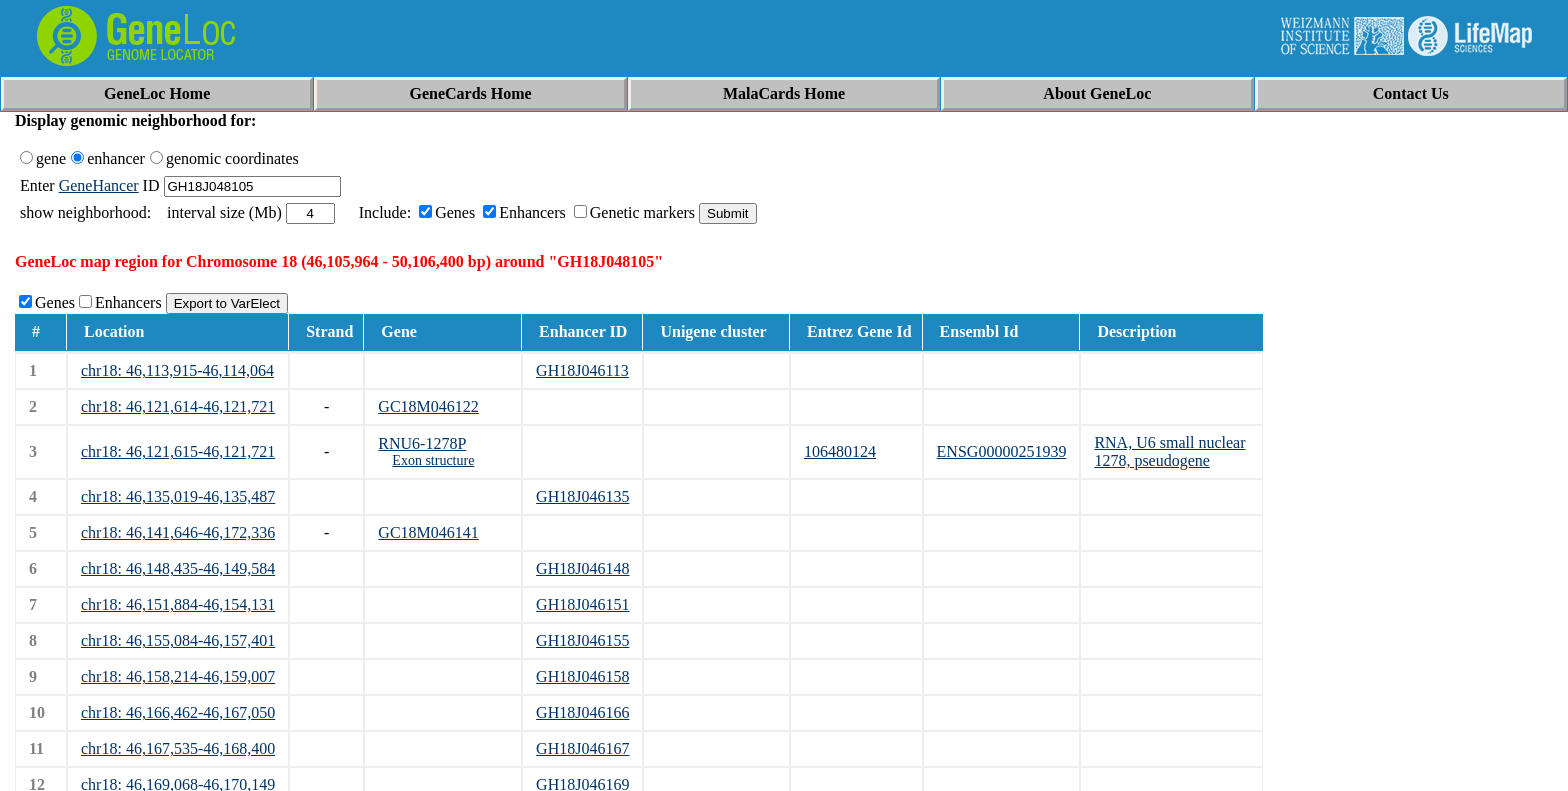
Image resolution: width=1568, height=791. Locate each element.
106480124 (840, 451)
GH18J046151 (582, 604)
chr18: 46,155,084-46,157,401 (178, 640)
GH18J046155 (582, 640)
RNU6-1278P (422, 443)
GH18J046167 (582, 748)
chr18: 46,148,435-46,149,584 (178, 568)
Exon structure (433, 460)
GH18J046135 (582, 496)
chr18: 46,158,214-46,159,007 (178, 676)
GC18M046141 (428, 532)
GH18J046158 (582, 676)
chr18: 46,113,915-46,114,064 (177, 370)
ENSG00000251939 (1002, 451)
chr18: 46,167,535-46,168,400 (178, 748)
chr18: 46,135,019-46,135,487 (178, 496)
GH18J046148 (582, 568)
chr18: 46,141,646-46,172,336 (178, 532)
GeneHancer (99, 185)
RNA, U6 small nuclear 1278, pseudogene (1169, 451)
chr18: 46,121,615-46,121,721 (178, 451)
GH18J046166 (582, 712)
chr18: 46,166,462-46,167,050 (178, 712)
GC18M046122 (428, 406)
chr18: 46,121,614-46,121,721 (178, 406)
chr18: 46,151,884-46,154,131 (178, 604)
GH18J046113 (582, 370)
